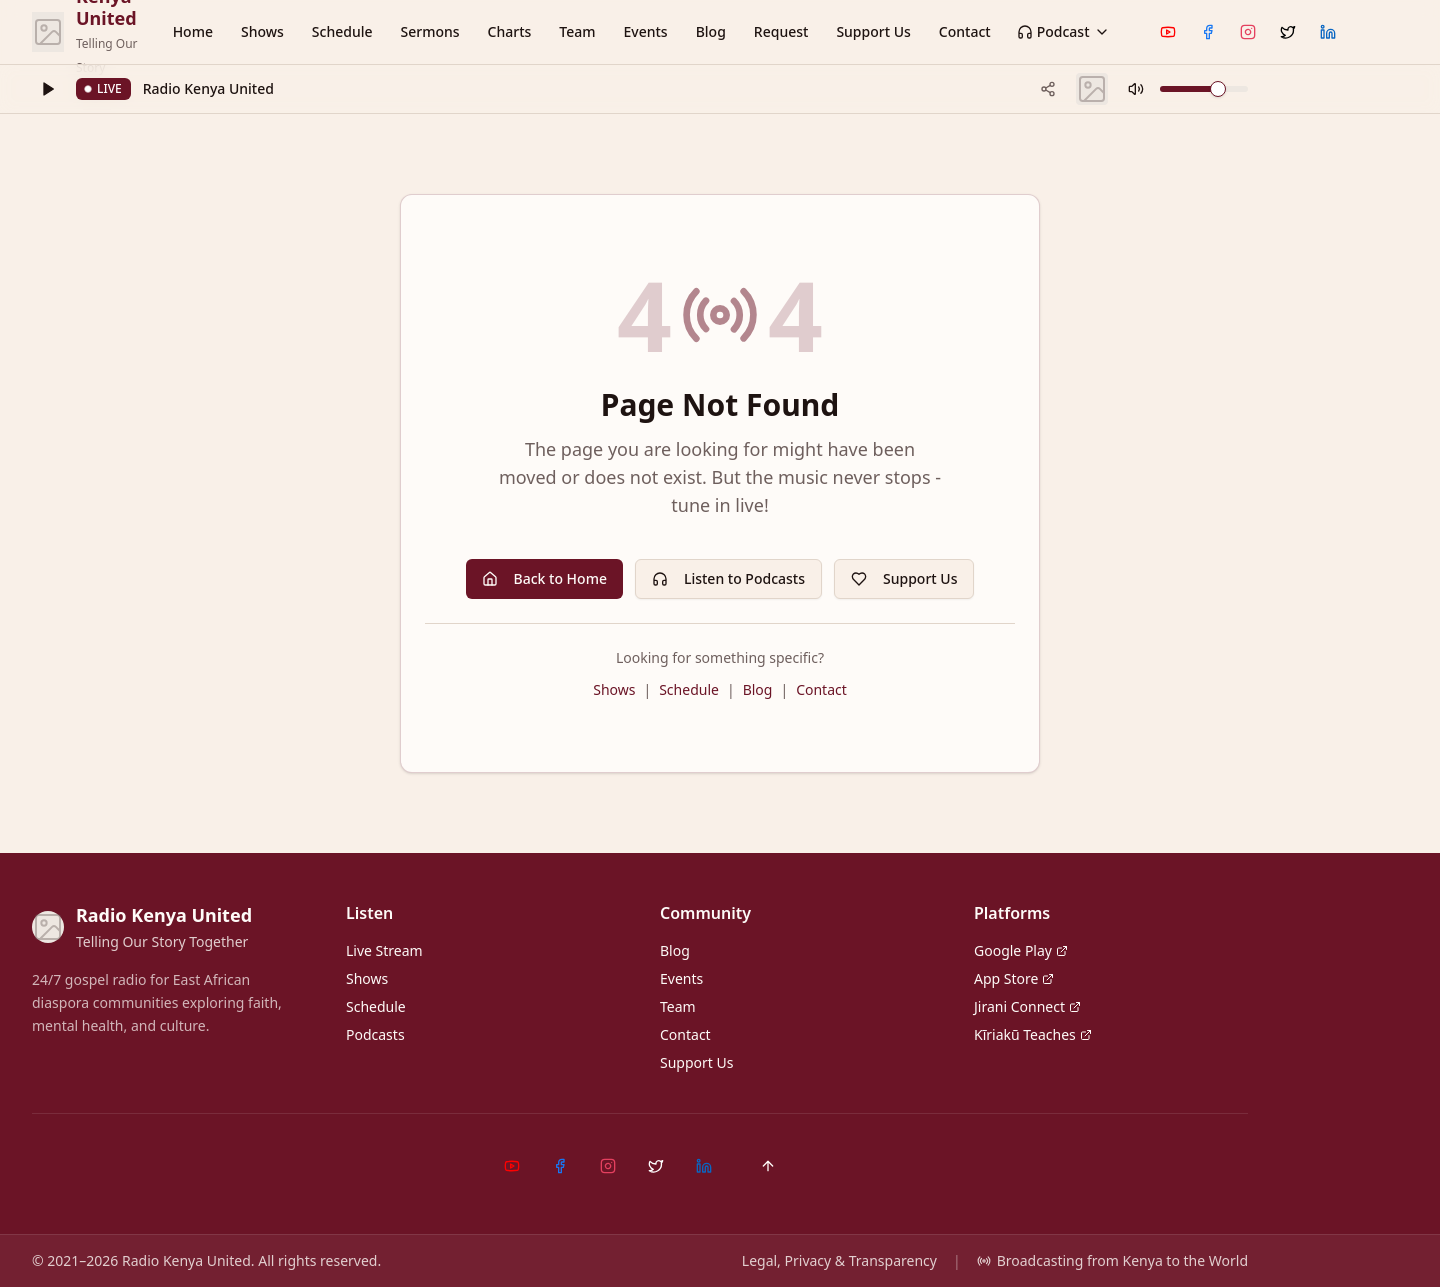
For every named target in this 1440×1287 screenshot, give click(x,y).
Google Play (1021, 950)
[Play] (48, 89)
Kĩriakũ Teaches (1033, 1034)
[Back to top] (768, 1166)
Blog (711, 31)
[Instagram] (1248, 32)
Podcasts (375, 1034)
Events (646, 31)
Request (781, 31)
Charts (510, 31)
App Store (1014, 978)
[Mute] (1136, 89)
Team (577, 31)
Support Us (873, 31)
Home (193, 31)
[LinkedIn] (1328, 32)
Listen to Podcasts (728, 578)
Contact (965, 31)
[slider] (1218, 89)
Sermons (429, 31)
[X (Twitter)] (1288, 32)
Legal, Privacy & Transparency (839, 1260)
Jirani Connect (1027, 1006)
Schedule (342, 31)
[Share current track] (1048, 89)
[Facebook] (1208, 32)
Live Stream (384, 950)
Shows (262, 31)
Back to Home (544, 578)
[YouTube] (1168, 32)
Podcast (1063, 31)
